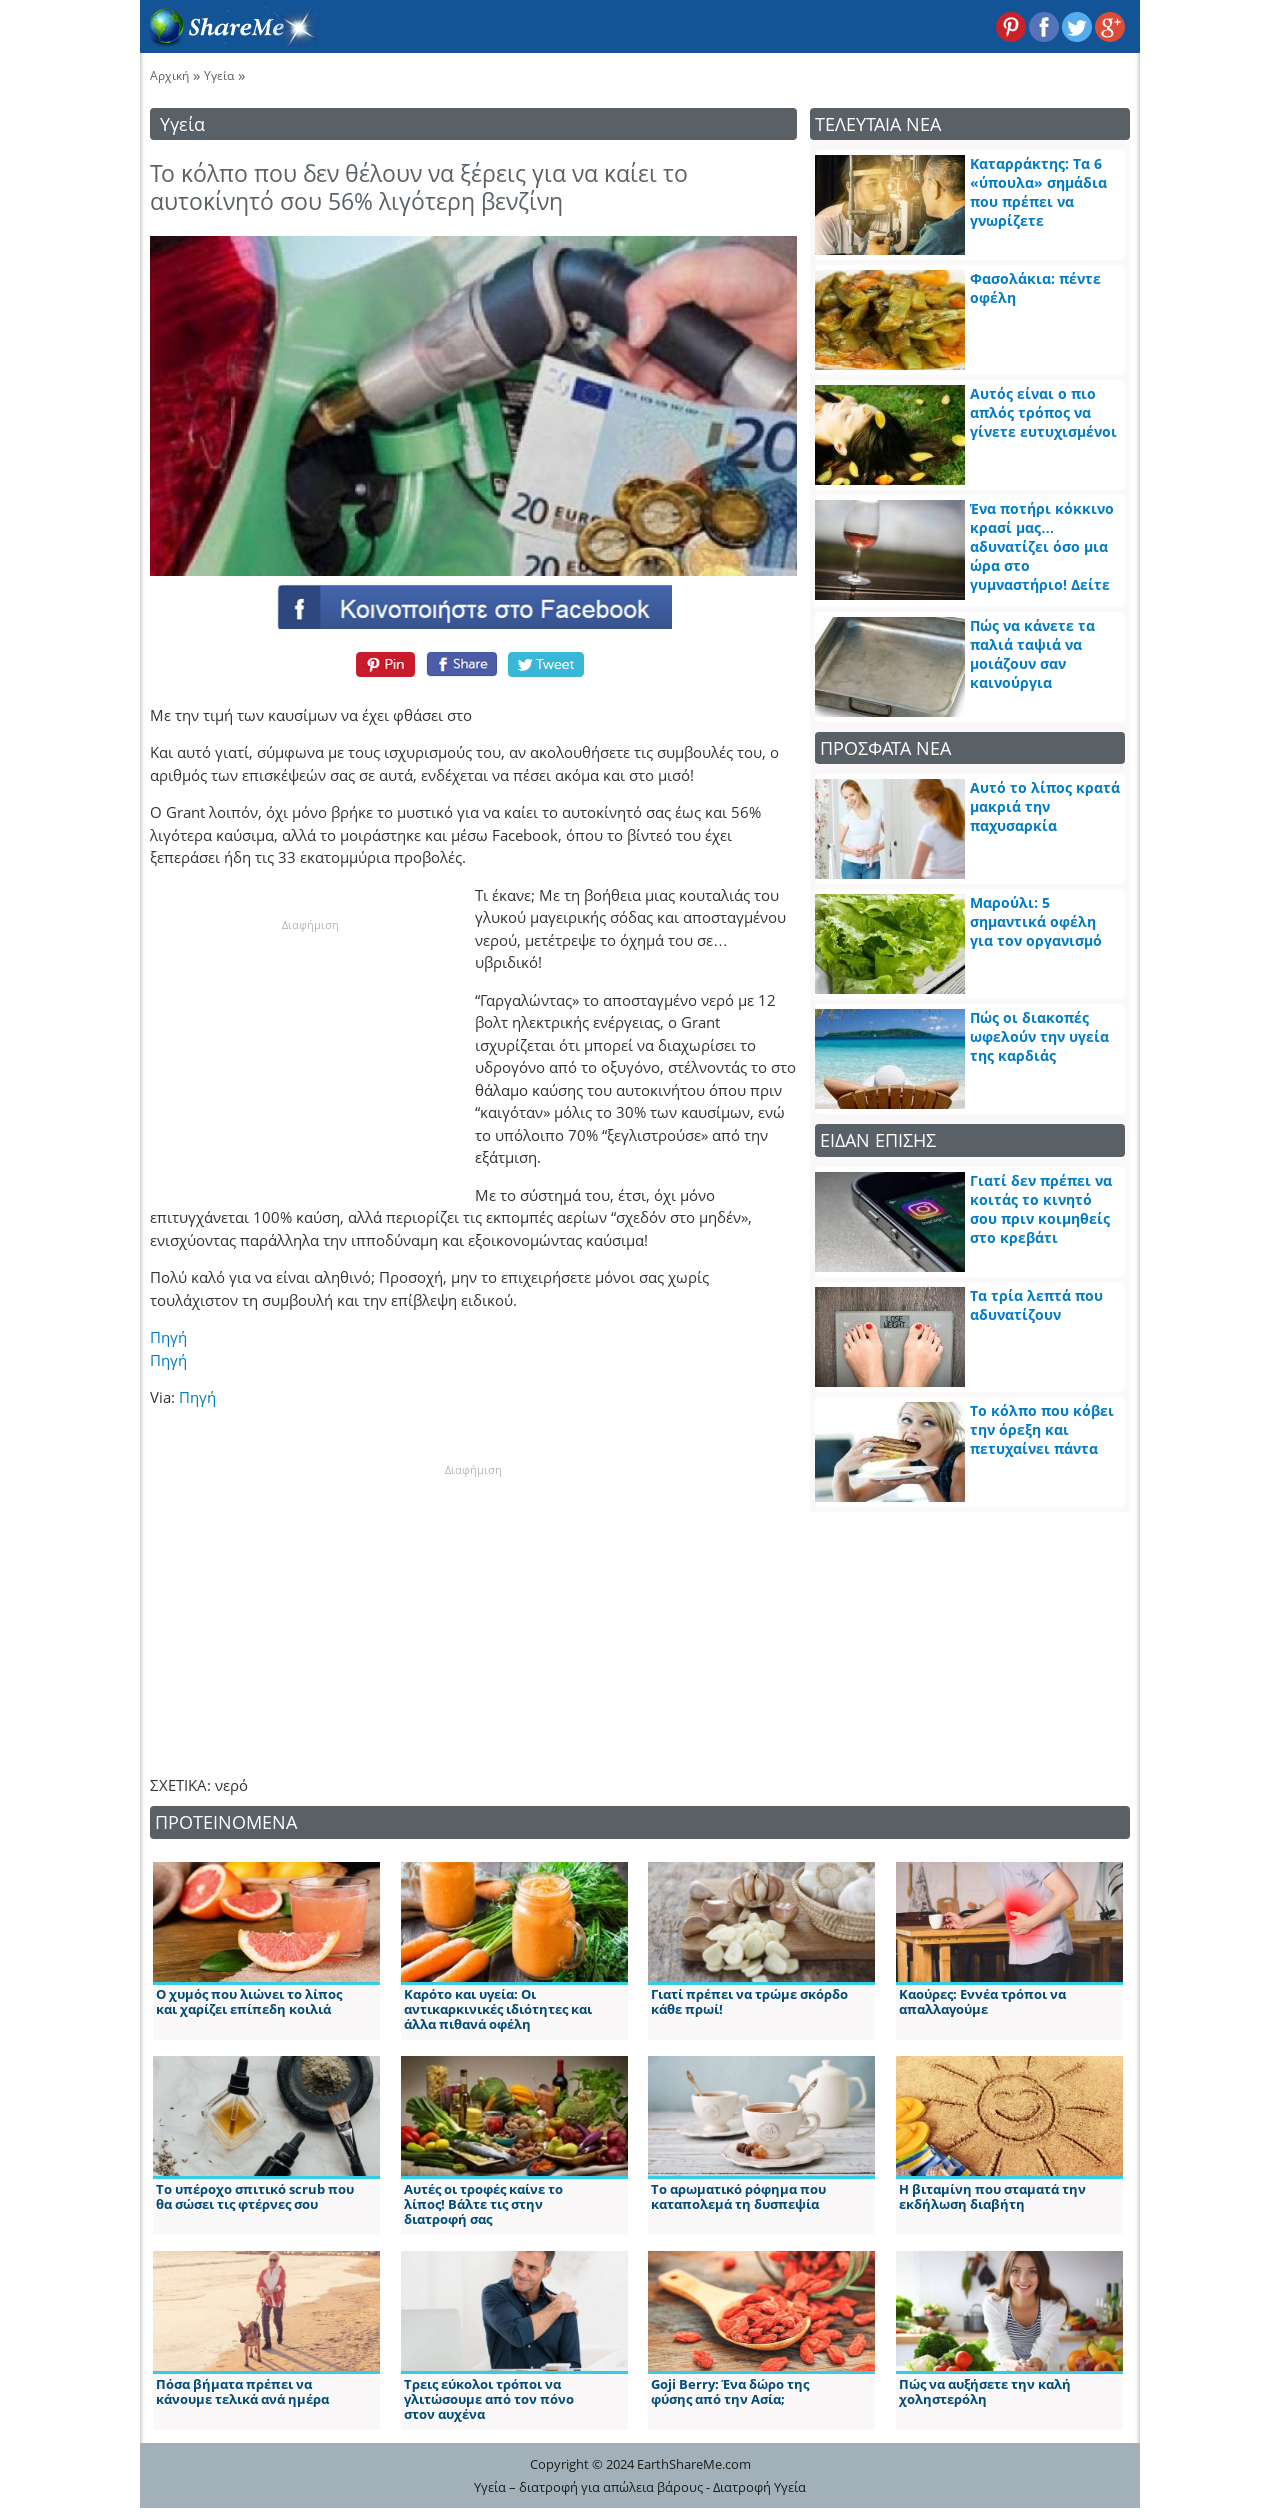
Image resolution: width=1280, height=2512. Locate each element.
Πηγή (168, 1337)
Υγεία (219, 75)
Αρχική (169, 75)
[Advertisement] (310, 1058)
